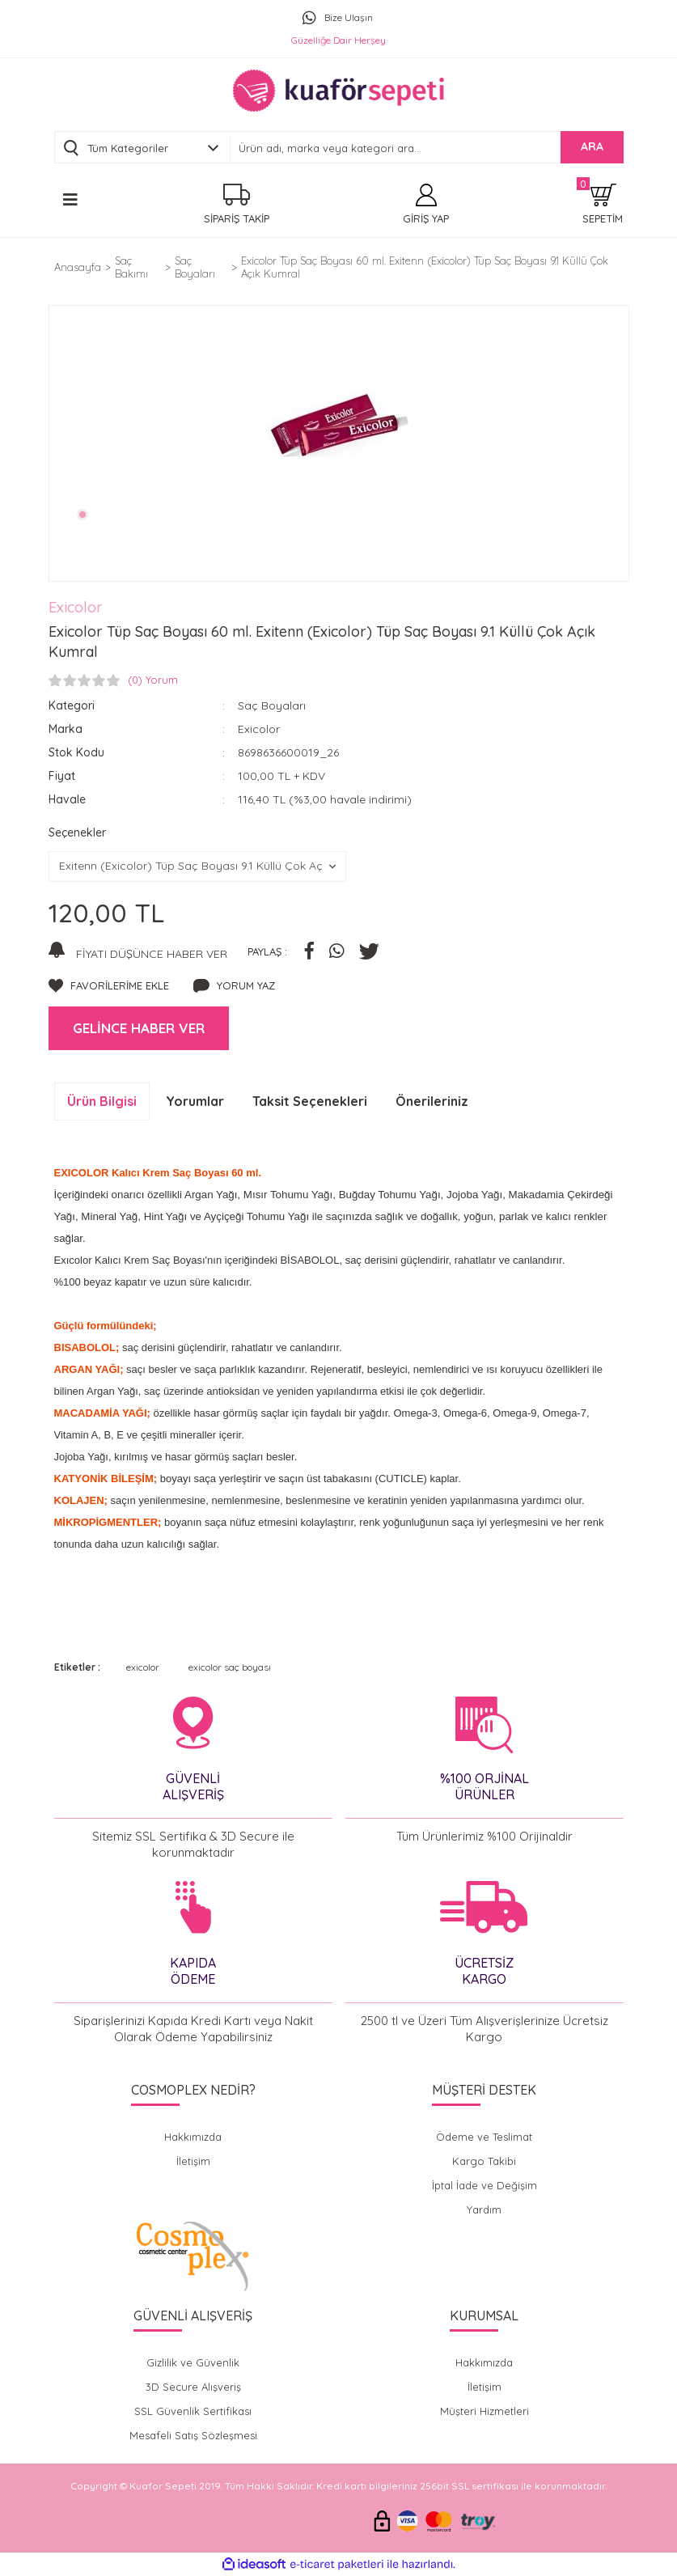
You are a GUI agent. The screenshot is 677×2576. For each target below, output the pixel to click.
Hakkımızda (193, 2136)
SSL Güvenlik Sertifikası (193, 2410)
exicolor (142, 1667)
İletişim (193, 2160)
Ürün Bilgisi (102, 1101)
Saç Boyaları (272, 705)
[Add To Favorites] (109, 986)
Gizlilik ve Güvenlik (192, 2362)
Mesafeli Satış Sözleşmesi (193, 2435)
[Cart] (602, 204)
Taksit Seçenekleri (309, 1101)
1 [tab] (82, 514)
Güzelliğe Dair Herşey (338, 40)
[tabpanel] (339, 427)
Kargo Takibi (484, 2160)
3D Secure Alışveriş (193, 2386)
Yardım (484, 2209)
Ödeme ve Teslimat (484, 2136)
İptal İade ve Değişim (484, 2185)
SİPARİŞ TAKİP (236, 218)
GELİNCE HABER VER (139, 1027)
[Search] (426, 148)
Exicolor (76, 607)
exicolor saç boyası (229, 1667)
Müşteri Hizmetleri (484, 2410)
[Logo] (338, 90)
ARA (592, 146)
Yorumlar (195, 1101)
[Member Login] (426, 204)
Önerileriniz (432, 1101)
